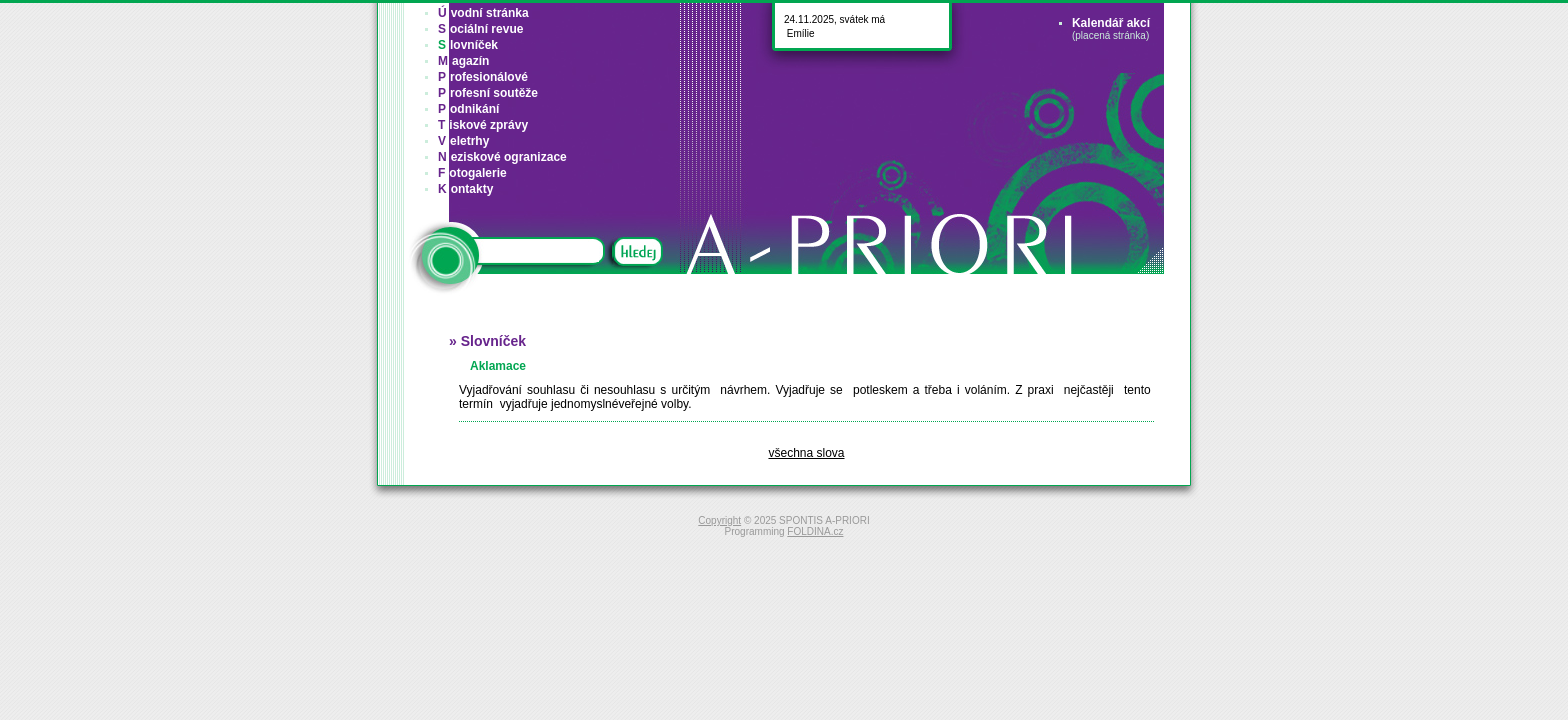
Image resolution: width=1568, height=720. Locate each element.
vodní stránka (483, 13)
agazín (463, 61)
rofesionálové (483, 77)
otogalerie (472, 173)
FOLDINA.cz (815, 531)
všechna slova (806, 453)
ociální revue (480, 29)
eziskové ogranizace (502, 157)
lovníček (468, 45)
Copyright (719, 520)
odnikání (468, 109)
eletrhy (463, 141)
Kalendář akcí (1111, 23)
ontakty (465, 189)
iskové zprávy (483, 125)
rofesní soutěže (488, 93)
